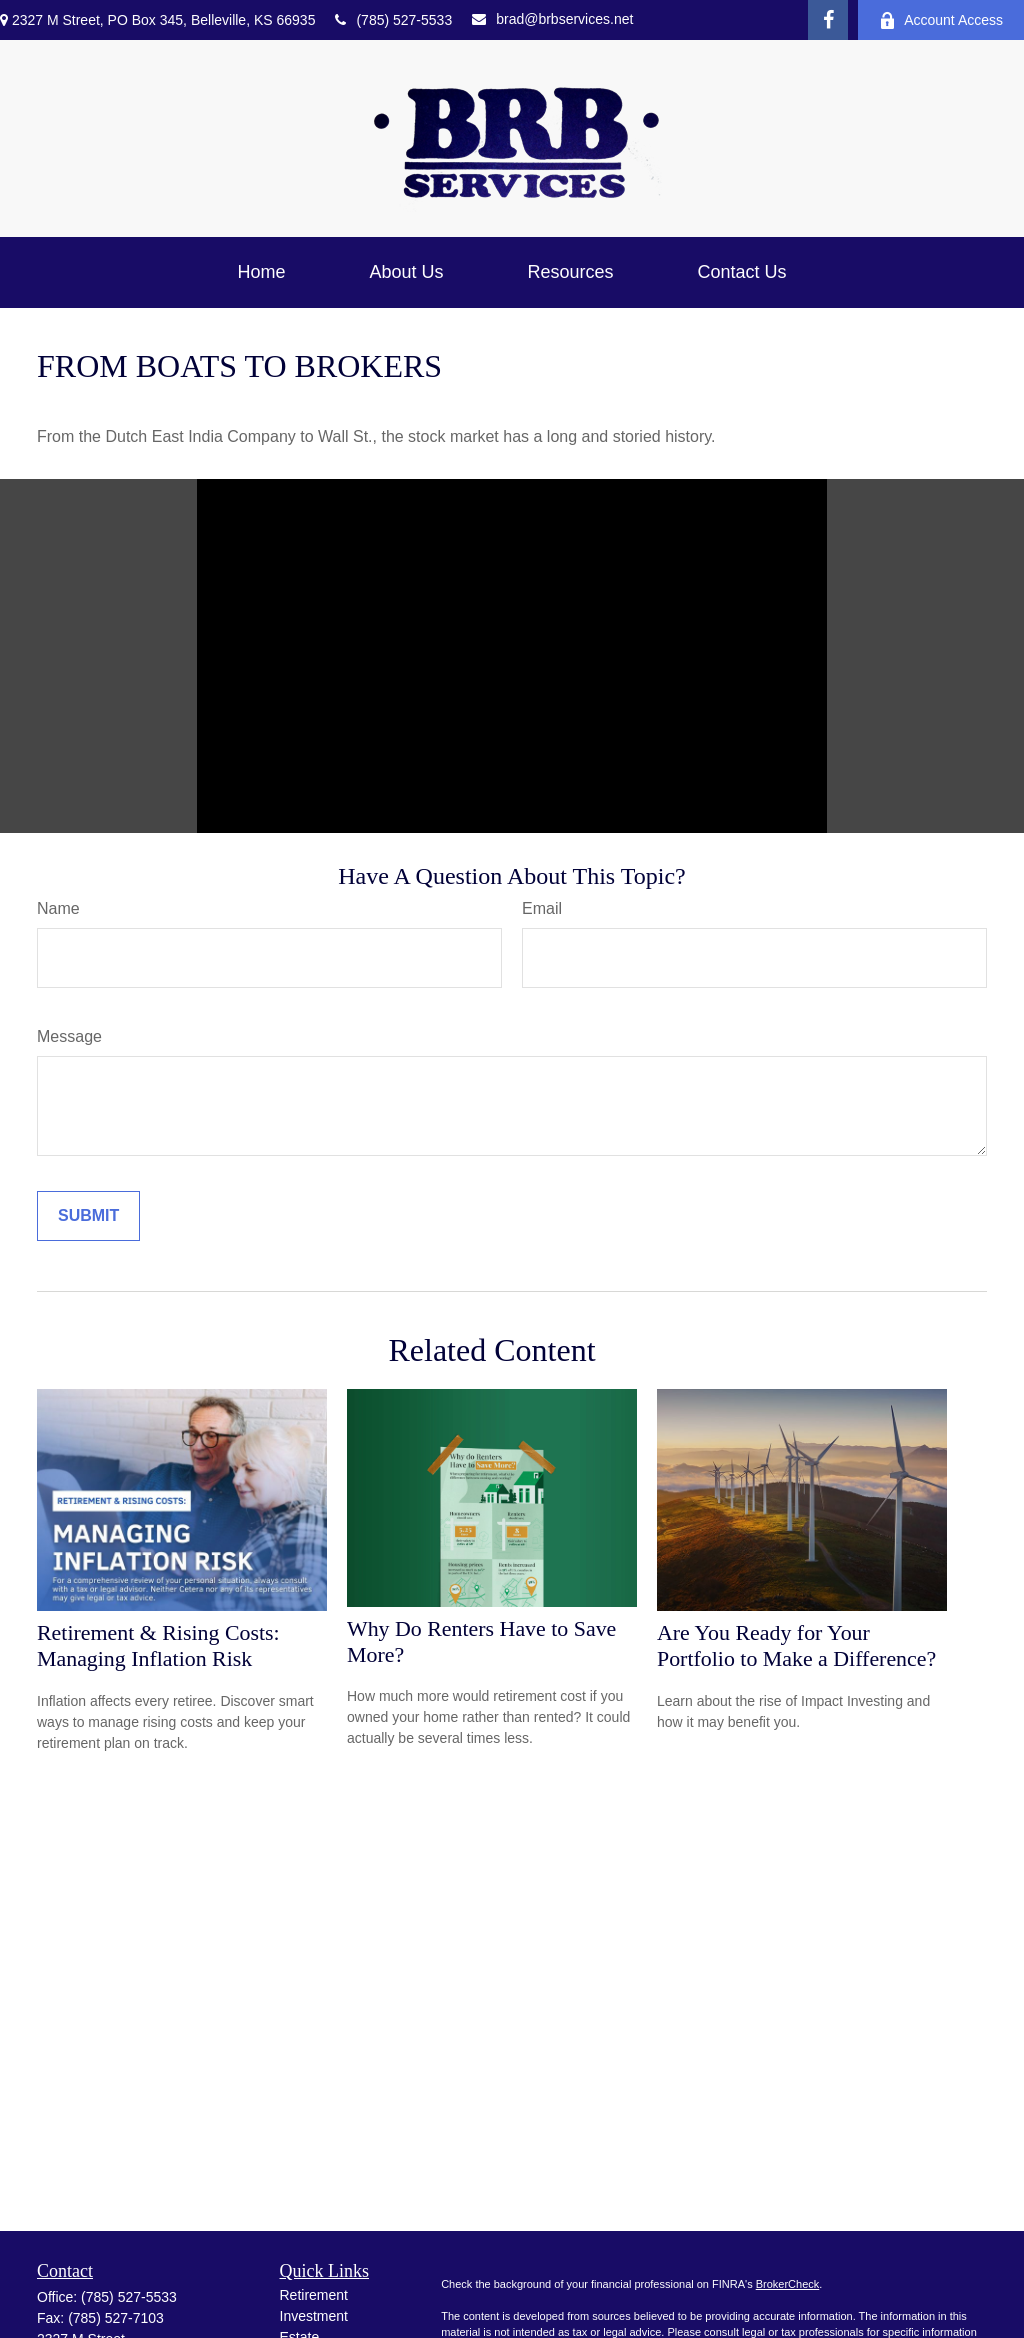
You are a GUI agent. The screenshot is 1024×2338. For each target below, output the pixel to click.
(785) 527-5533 (393, 20)
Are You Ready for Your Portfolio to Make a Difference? (796, 1645)
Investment (314, 2316)
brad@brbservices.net (552, 19)
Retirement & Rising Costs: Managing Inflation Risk (158, 1645)
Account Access (941, 20)
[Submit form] (88, 1216)
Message (69, 1036)
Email (542, 908)
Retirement (314, 2295)
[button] (261, 272)
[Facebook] (828, 20)
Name (58, 908)
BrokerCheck (788, 2284)
